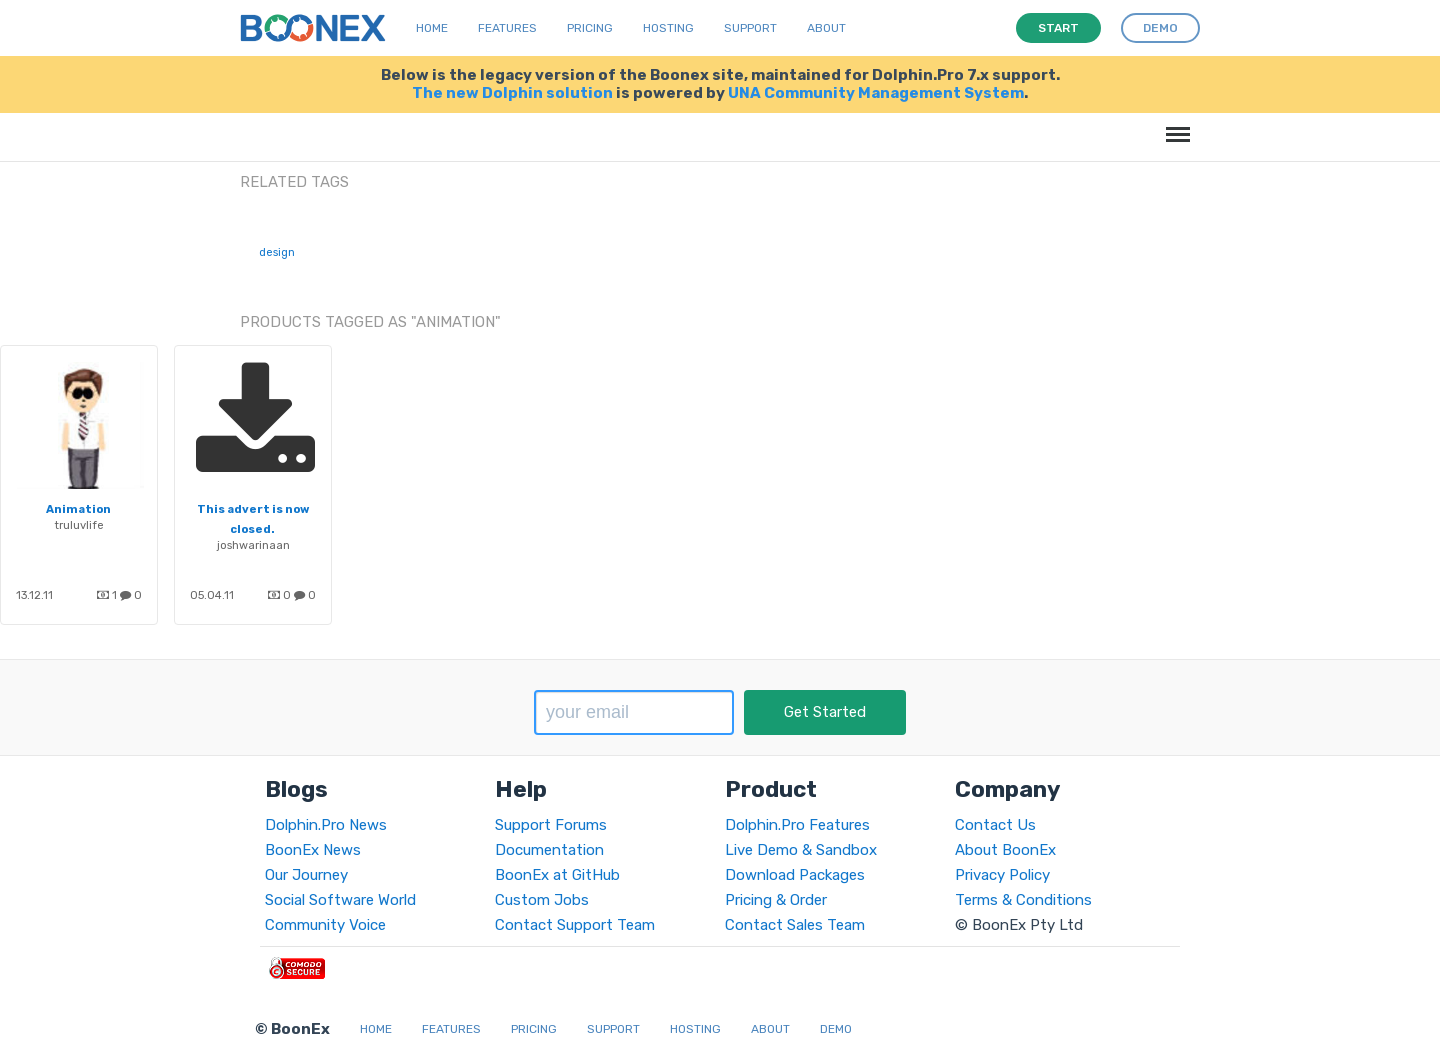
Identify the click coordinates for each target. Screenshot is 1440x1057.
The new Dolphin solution (512, 93)
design (277, 252)
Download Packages (795, 875)
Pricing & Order (776, 900)
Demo (836, 1029)
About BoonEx (1005, 850)
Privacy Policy (1002, 875)
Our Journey (306, 875)
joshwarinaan (253, 545)
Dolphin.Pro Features (797, 825)
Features (507, 28)
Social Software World (340, 900)
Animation (78, 509)
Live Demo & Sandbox (801, 850)
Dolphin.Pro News (326, 825)
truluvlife (79, 525)
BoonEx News (313, 850)
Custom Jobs (542, 900)
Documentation (549, 850)
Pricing (590, 28)
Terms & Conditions (1023, 900)
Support (750, 28)
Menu (1174, 124)
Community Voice (325, 925)
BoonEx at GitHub (557, 875)
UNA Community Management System (876, 93)
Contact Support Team (575, 925)
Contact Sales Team (795, 925)
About (826, 28)
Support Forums (551, 825)
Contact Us (995, 825)
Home (432, 28)
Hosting (668, 28)
